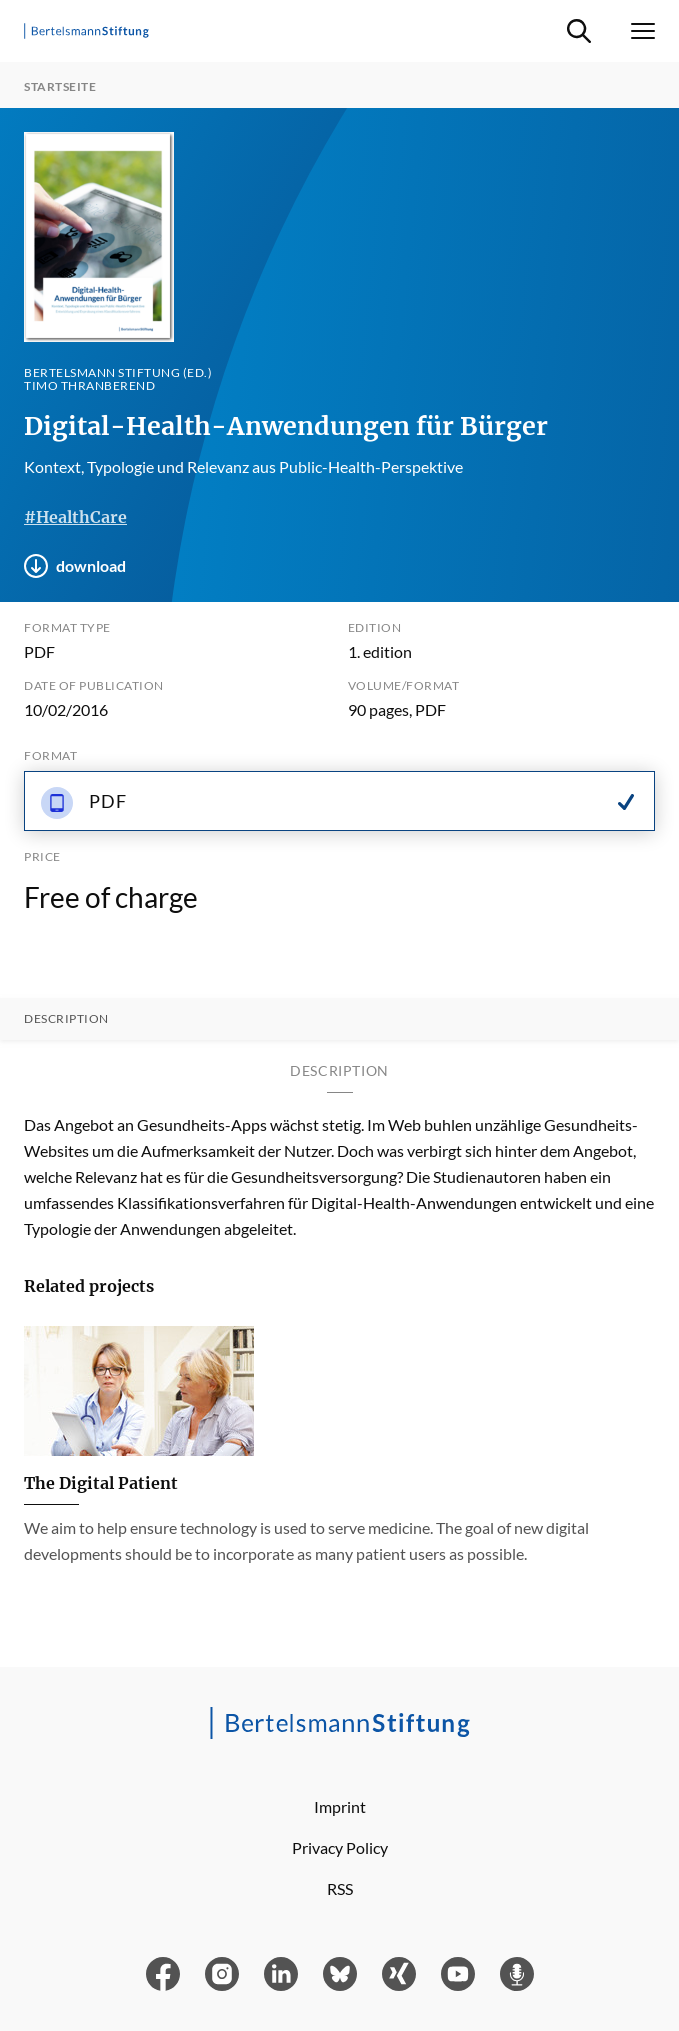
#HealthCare (75, 517)
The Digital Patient (101, 1483)
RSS (340, 1888)
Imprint (340, 1806)
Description (66, 1019)
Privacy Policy (340, 1847)
